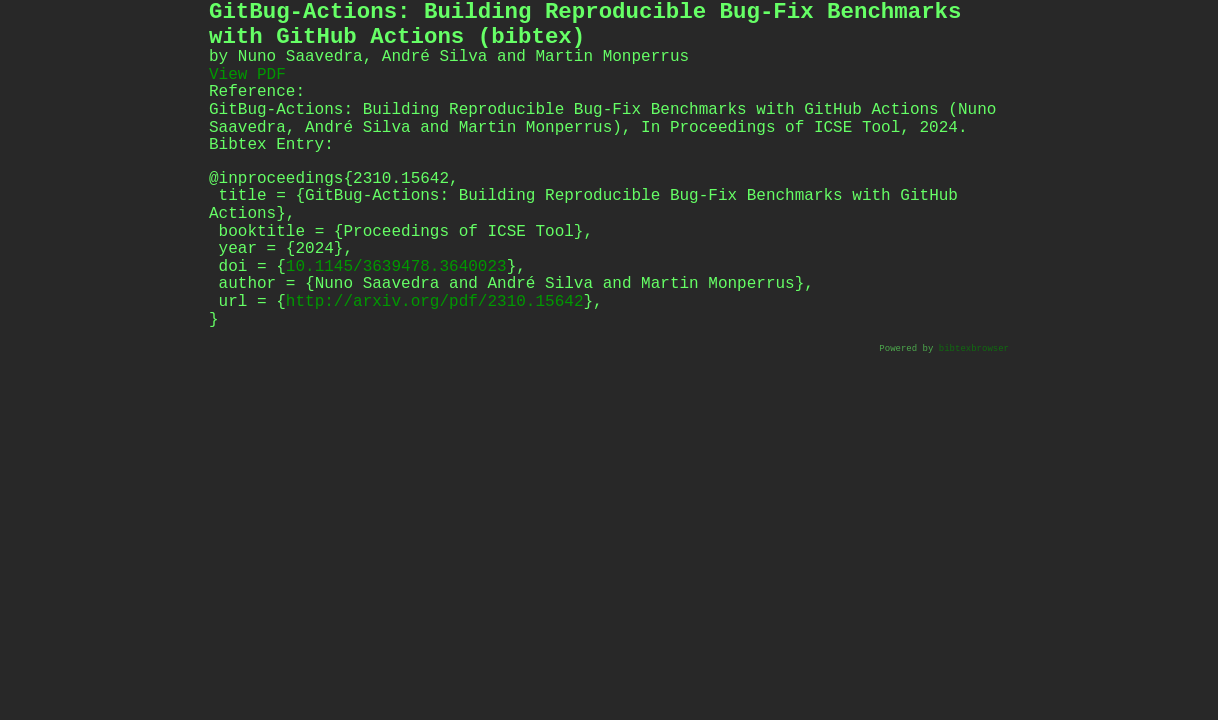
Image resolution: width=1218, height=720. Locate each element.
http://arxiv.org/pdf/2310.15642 (435, 302)
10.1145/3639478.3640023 (396, 267)
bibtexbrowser (974, 349)
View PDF (247, 75)
